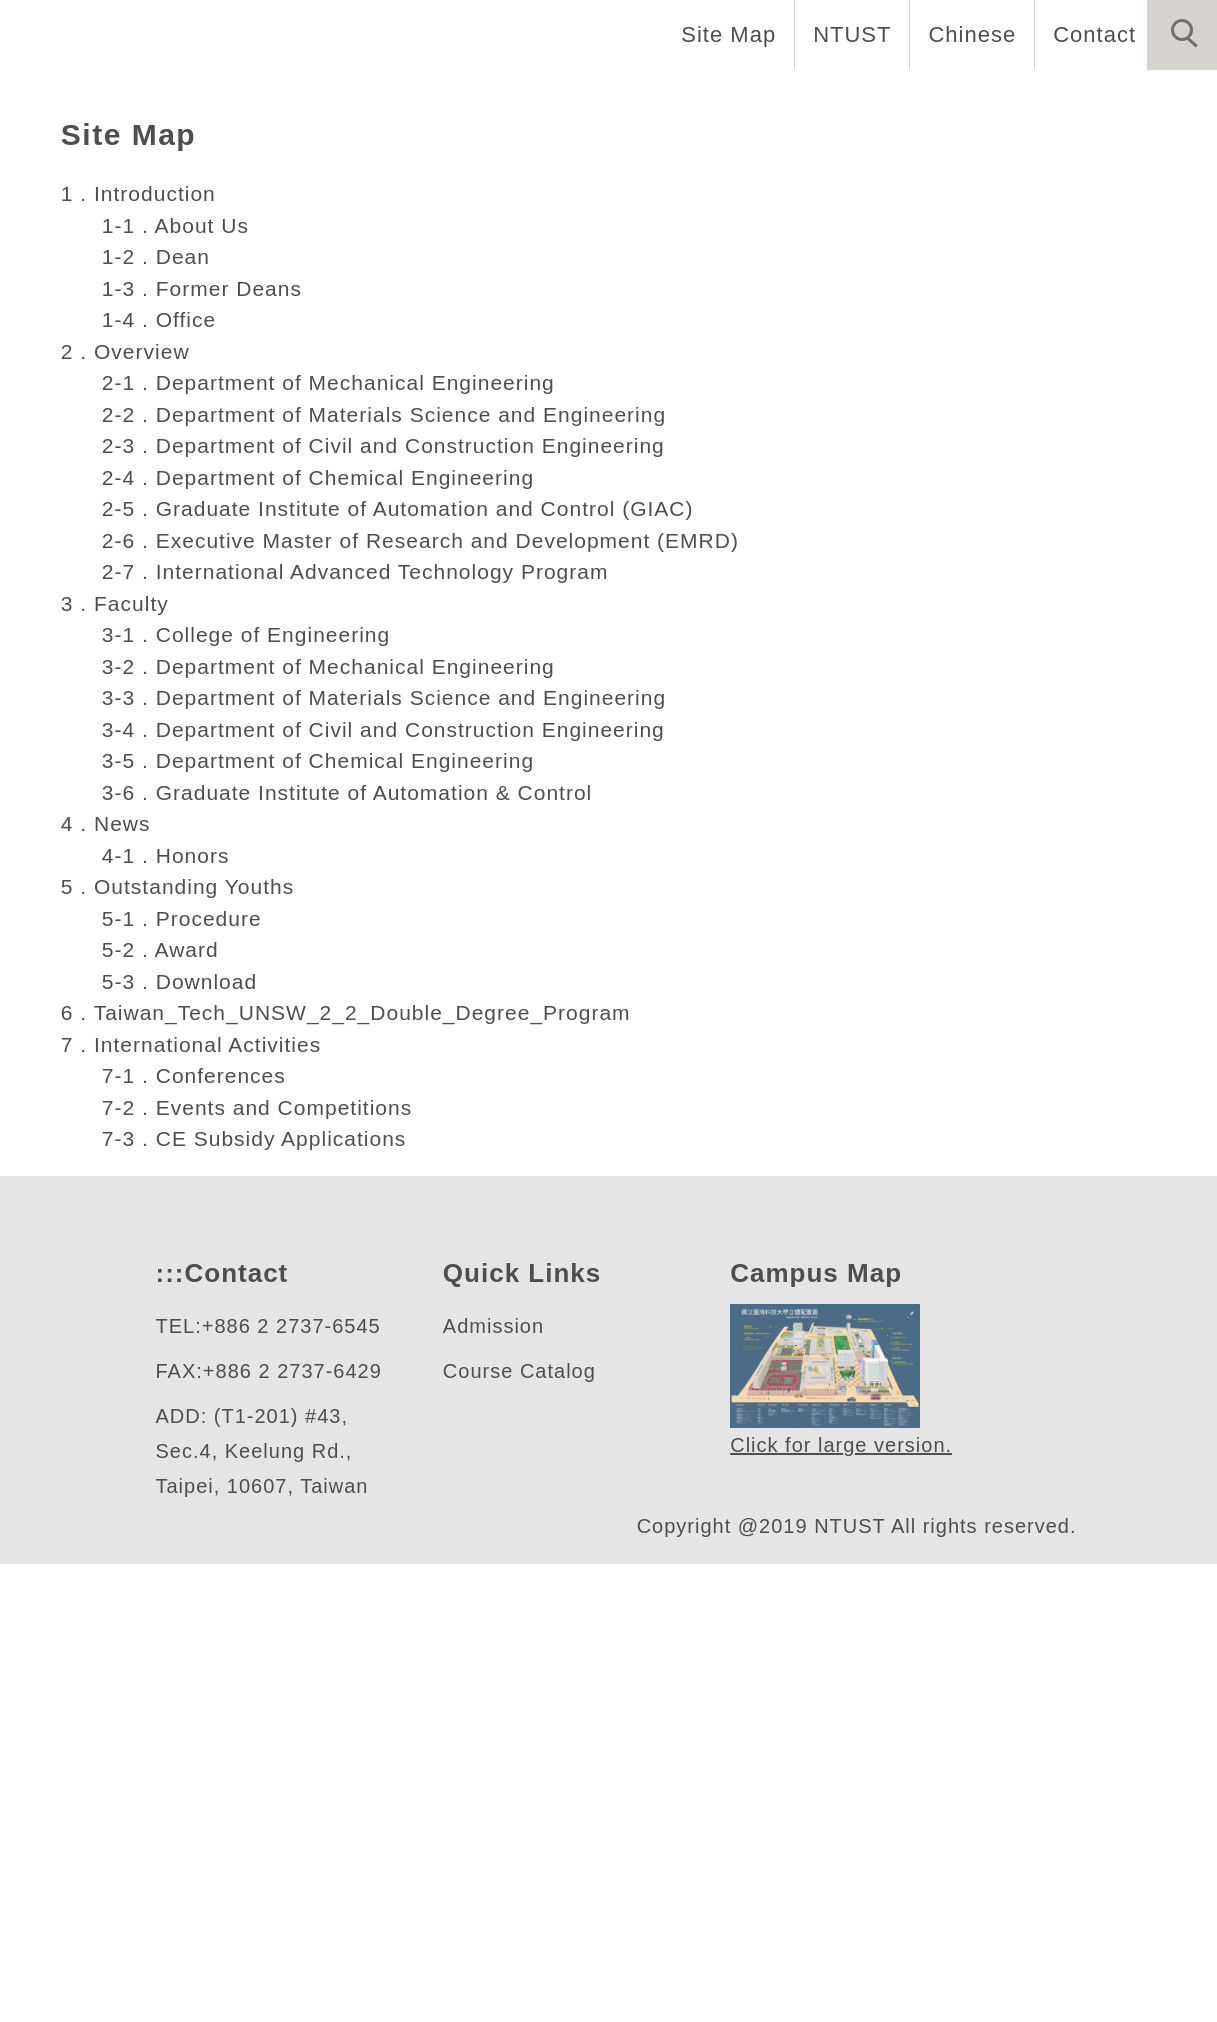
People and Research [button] (761, 100)
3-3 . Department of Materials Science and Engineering (393, 1156)
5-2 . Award (157, 1408)
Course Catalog (519, 1829)
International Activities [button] (148, 167)
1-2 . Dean (151, 715)
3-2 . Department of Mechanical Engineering (336, 1124)
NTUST (846, 34)
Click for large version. (842, 1904)
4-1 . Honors (162, 1313)
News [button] (945, 100)
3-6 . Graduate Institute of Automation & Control (362, 1250)
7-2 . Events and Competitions (261, 1565)
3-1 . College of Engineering (246, 1093)
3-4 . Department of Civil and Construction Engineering (395, 1187)
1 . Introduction (146, 652)
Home (53, 100)
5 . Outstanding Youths (184, 1345)
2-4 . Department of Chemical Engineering (325, 935)
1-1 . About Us (173, 683)
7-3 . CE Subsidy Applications (254, 1597)
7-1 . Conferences (190, 1534)
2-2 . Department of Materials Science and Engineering (393, 872)
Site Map (723, 34)
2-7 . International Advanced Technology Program (365, 1030)
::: (168, 1731)
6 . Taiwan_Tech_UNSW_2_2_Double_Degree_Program (358, 1471)
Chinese (966, 34)
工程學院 (131, 379)
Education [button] (363, 100)
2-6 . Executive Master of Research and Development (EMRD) (423, 998)
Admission (496, 1784)
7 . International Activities (204, 1502)
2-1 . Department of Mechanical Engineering (336, 841)
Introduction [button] (196, 100)
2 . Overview (127, 809)
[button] (1182, 35)
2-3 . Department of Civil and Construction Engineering (395, 904)
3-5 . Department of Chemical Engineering (325, 1219)
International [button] (533, 100)
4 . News (106, 1282)
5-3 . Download (178, 1439)
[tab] (618, 458)
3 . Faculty (117, 1061)
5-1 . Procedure (179, 1376)
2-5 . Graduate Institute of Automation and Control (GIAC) (412, 967)
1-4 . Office (155, 778)
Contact (1092, 34)
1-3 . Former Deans (199, 746)
